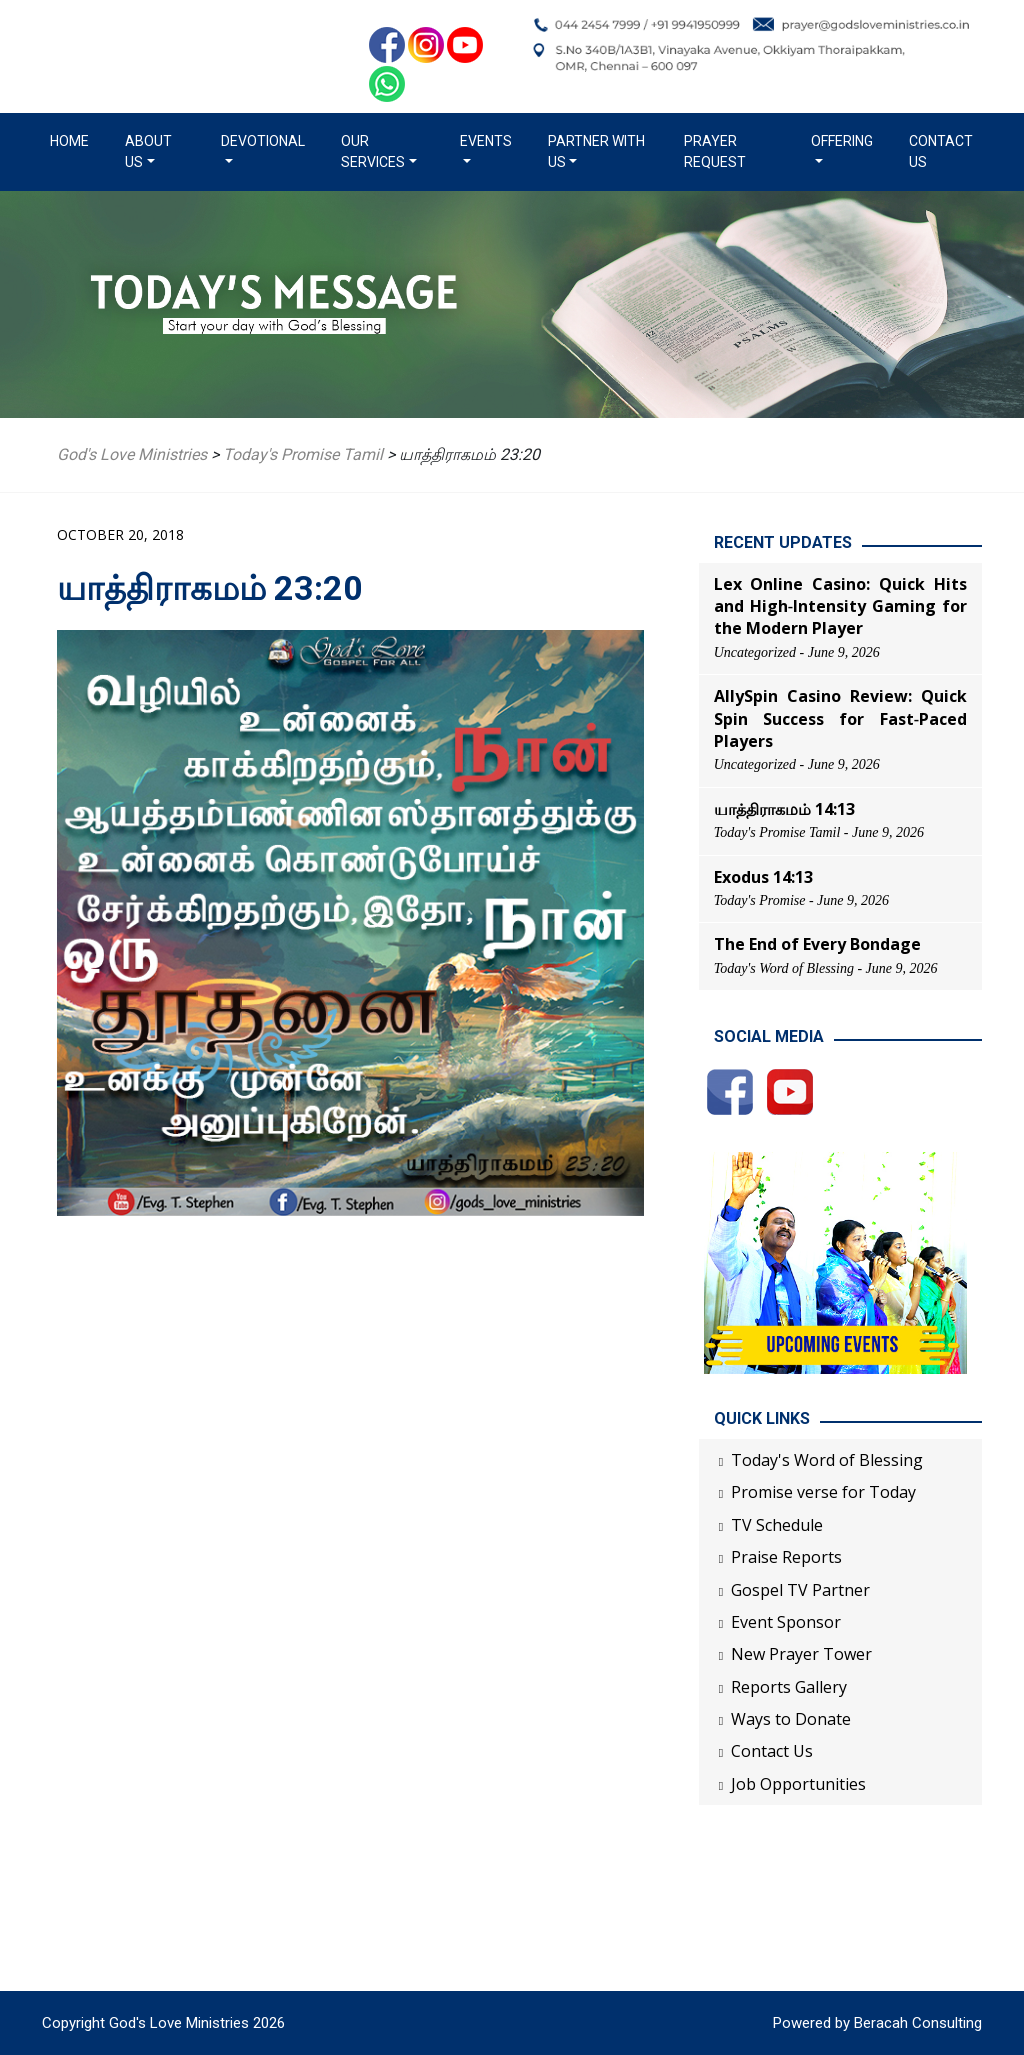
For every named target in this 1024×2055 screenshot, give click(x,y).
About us (148, 151)
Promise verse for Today (823, 1492)
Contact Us (941, 151)
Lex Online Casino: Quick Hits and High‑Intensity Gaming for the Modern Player (840, 606)
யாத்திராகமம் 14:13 (784, 809)
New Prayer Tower (801, 1654)
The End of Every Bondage (817, 944)
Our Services (373, 151)
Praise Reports (786, 1557)
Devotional (263, 141)
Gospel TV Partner (800, 1590)
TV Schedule (777, 1525)
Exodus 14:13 (763, 877)
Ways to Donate (791, 1719)
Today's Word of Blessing (827, 1460)
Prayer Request (715, 151)
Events (486, 141)
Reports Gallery (789, 1687)
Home (73, 140)
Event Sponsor (786, 1622)
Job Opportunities (798, 1784)
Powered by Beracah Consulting (877, 2023)
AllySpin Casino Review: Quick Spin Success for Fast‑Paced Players (840, 718)
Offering (842, 141)
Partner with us (596, 151)
